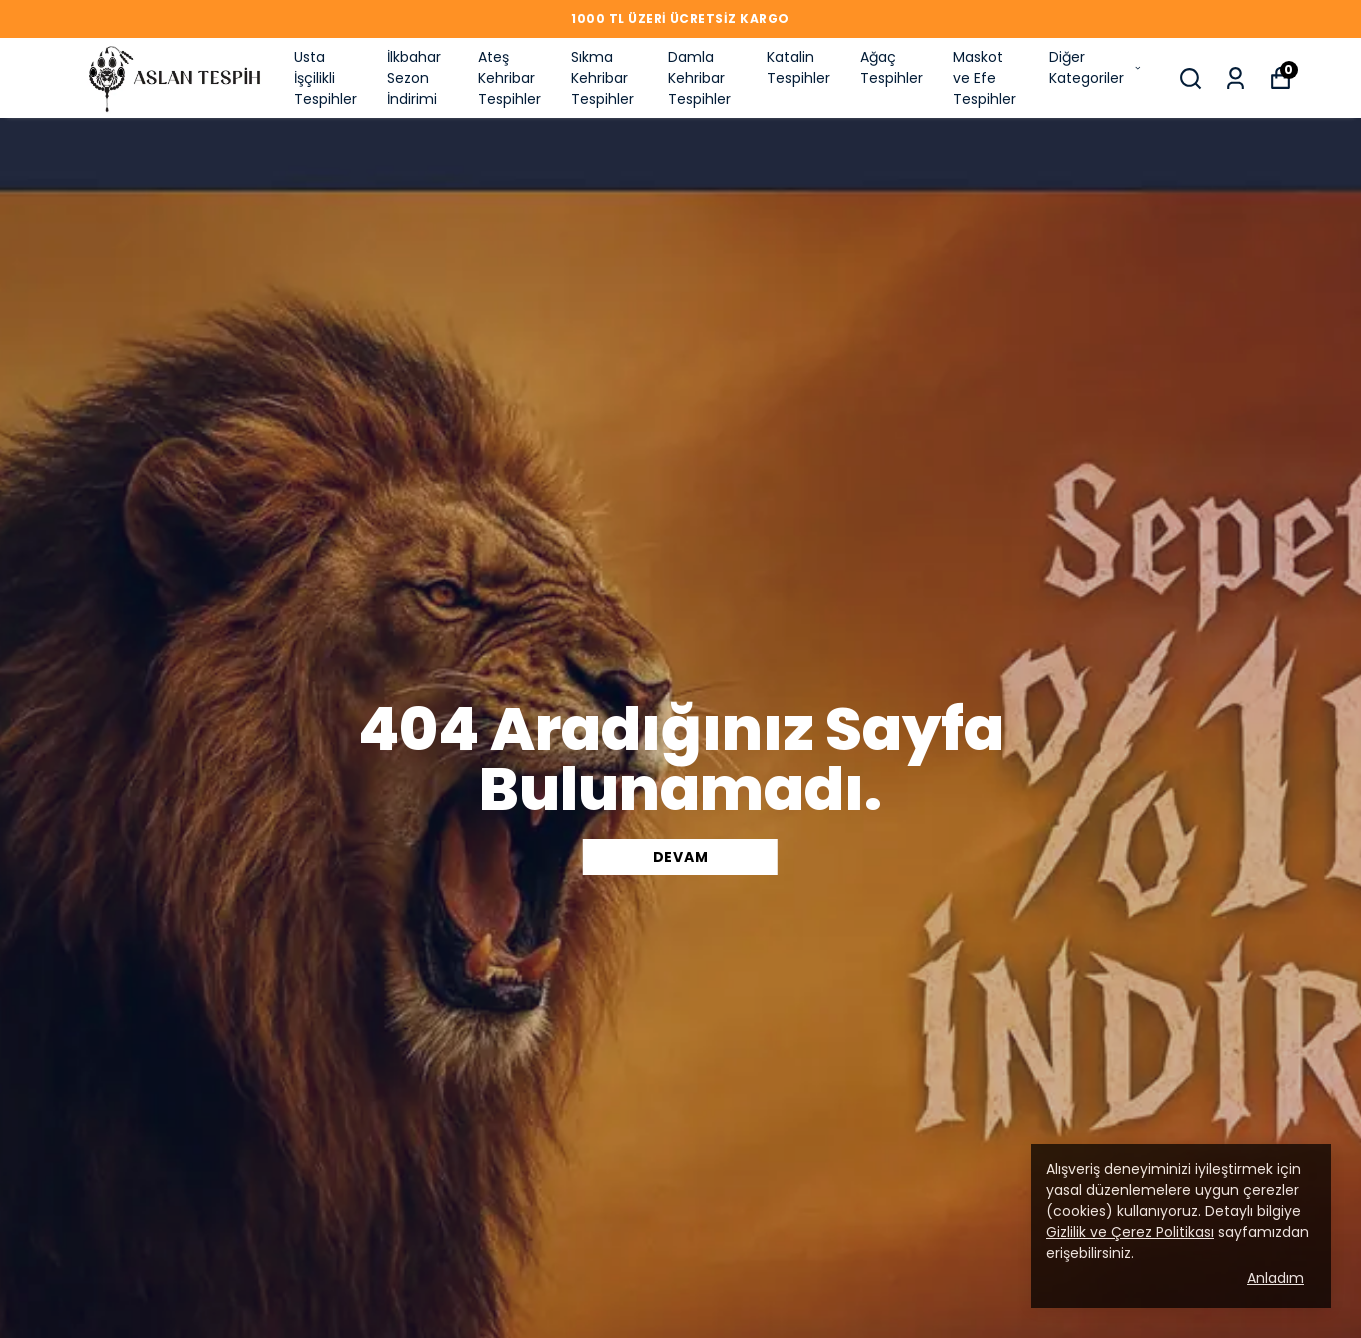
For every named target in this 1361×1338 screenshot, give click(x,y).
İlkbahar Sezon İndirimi (414, 78)
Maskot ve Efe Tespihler (984, 78)
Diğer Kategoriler (1096, 67)
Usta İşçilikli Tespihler (325, 78)
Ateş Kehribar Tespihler (509, 78)
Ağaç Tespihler (891, 67)
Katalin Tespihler (798, 67)
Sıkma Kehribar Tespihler (602, 78)
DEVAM (681, 857)
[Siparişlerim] (1235, 78)
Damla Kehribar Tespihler (699, 78)
